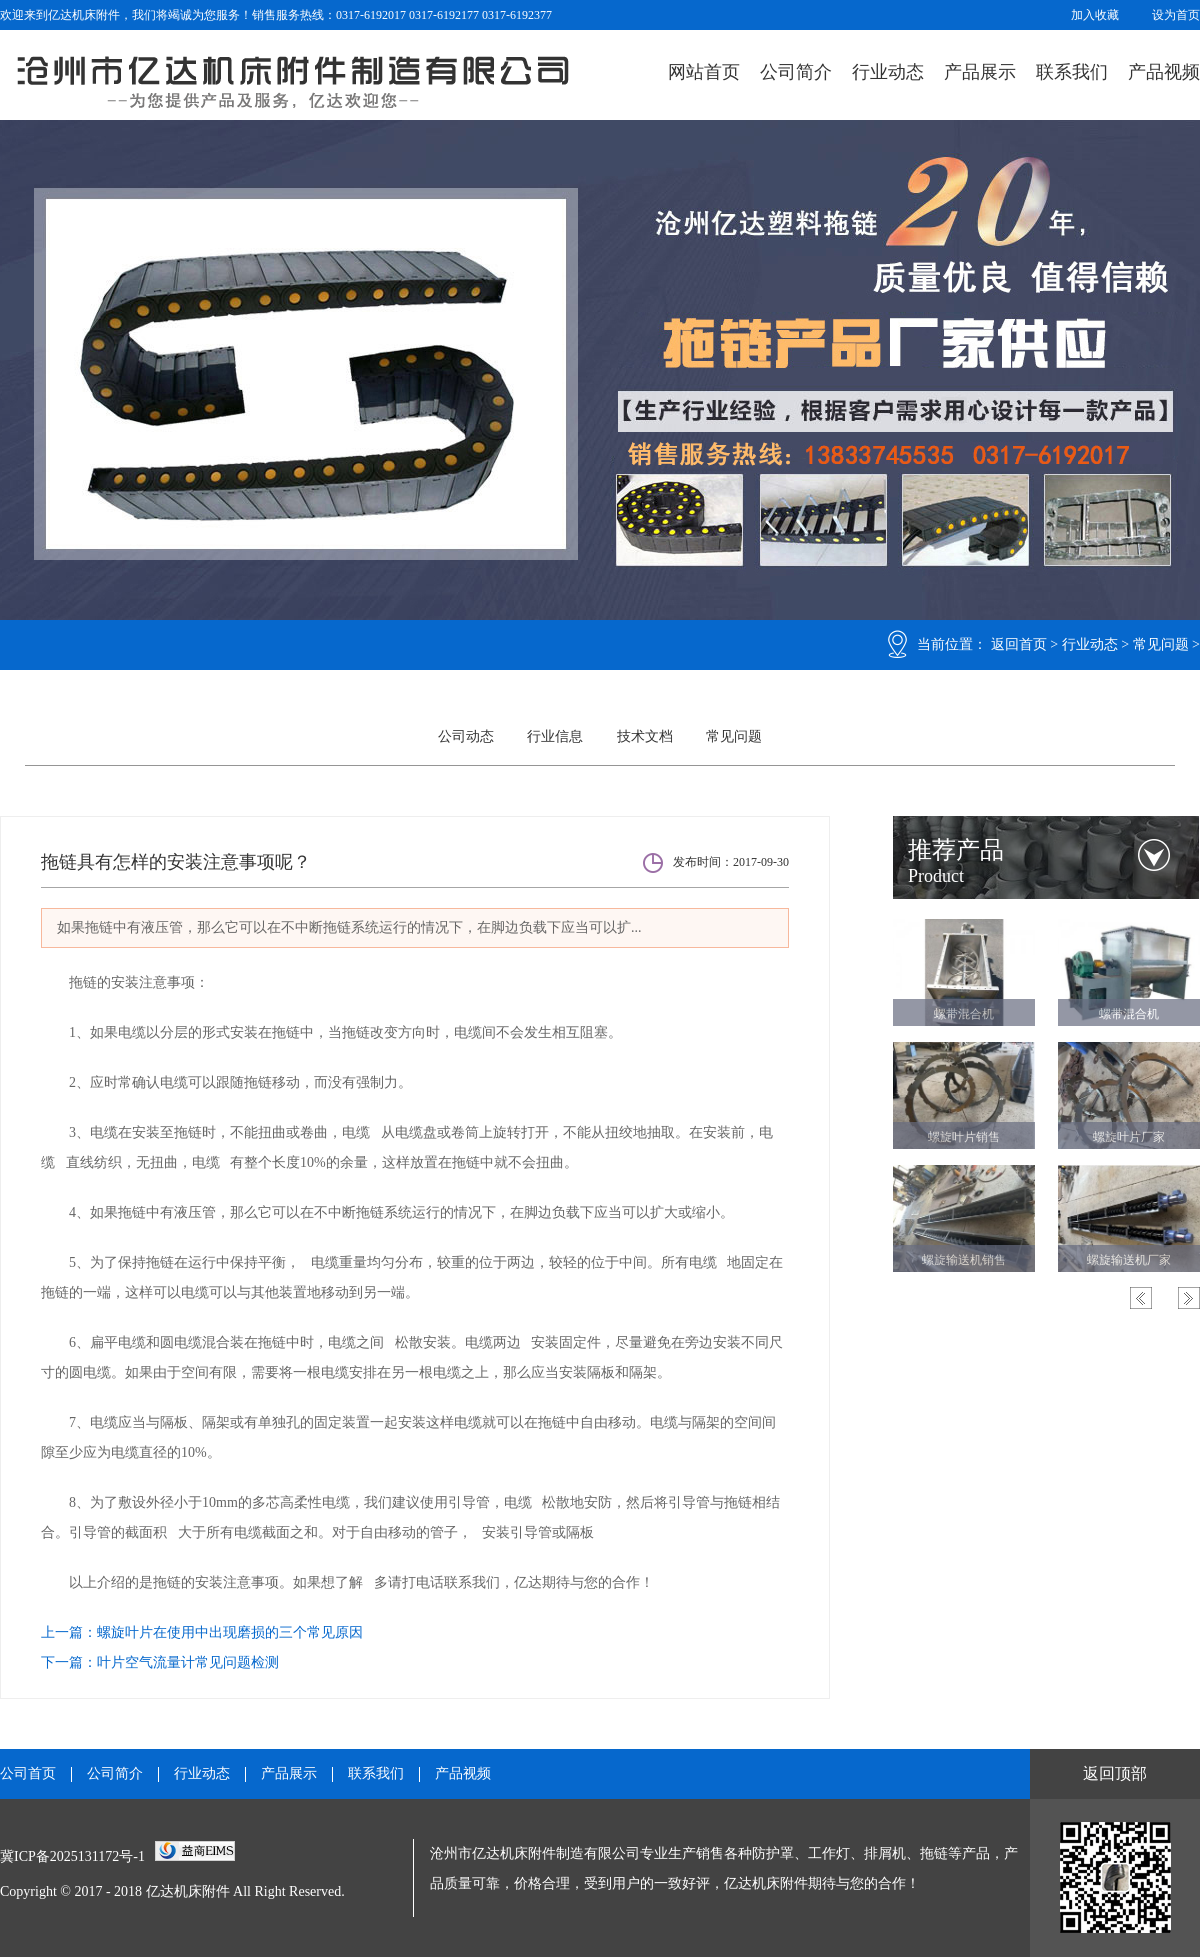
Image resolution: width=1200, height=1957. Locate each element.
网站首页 (704, 72)
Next (1189, 1298)
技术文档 (645, 736)
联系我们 (1072, 72)
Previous (1141, 1298)
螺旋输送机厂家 (1129, 1260)
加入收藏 (1095, 15)
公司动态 (466, 736)
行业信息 (555, 736)
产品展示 (980, 72)
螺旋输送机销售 (964, 1260)
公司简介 (796, 72)
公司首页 (28, 1774)
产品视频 (1164, 72)
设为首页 (1176, 15)
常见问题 (1161, 644)
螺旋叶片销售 (964, 1137)
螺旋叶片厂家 (1129, 1137)
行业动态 (888, 72)
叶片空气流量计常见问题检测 (188, 1662)
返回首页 (1019, 644)
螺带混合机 (964, 1014)
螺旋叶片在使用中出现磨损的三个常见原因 (230, 1632)
